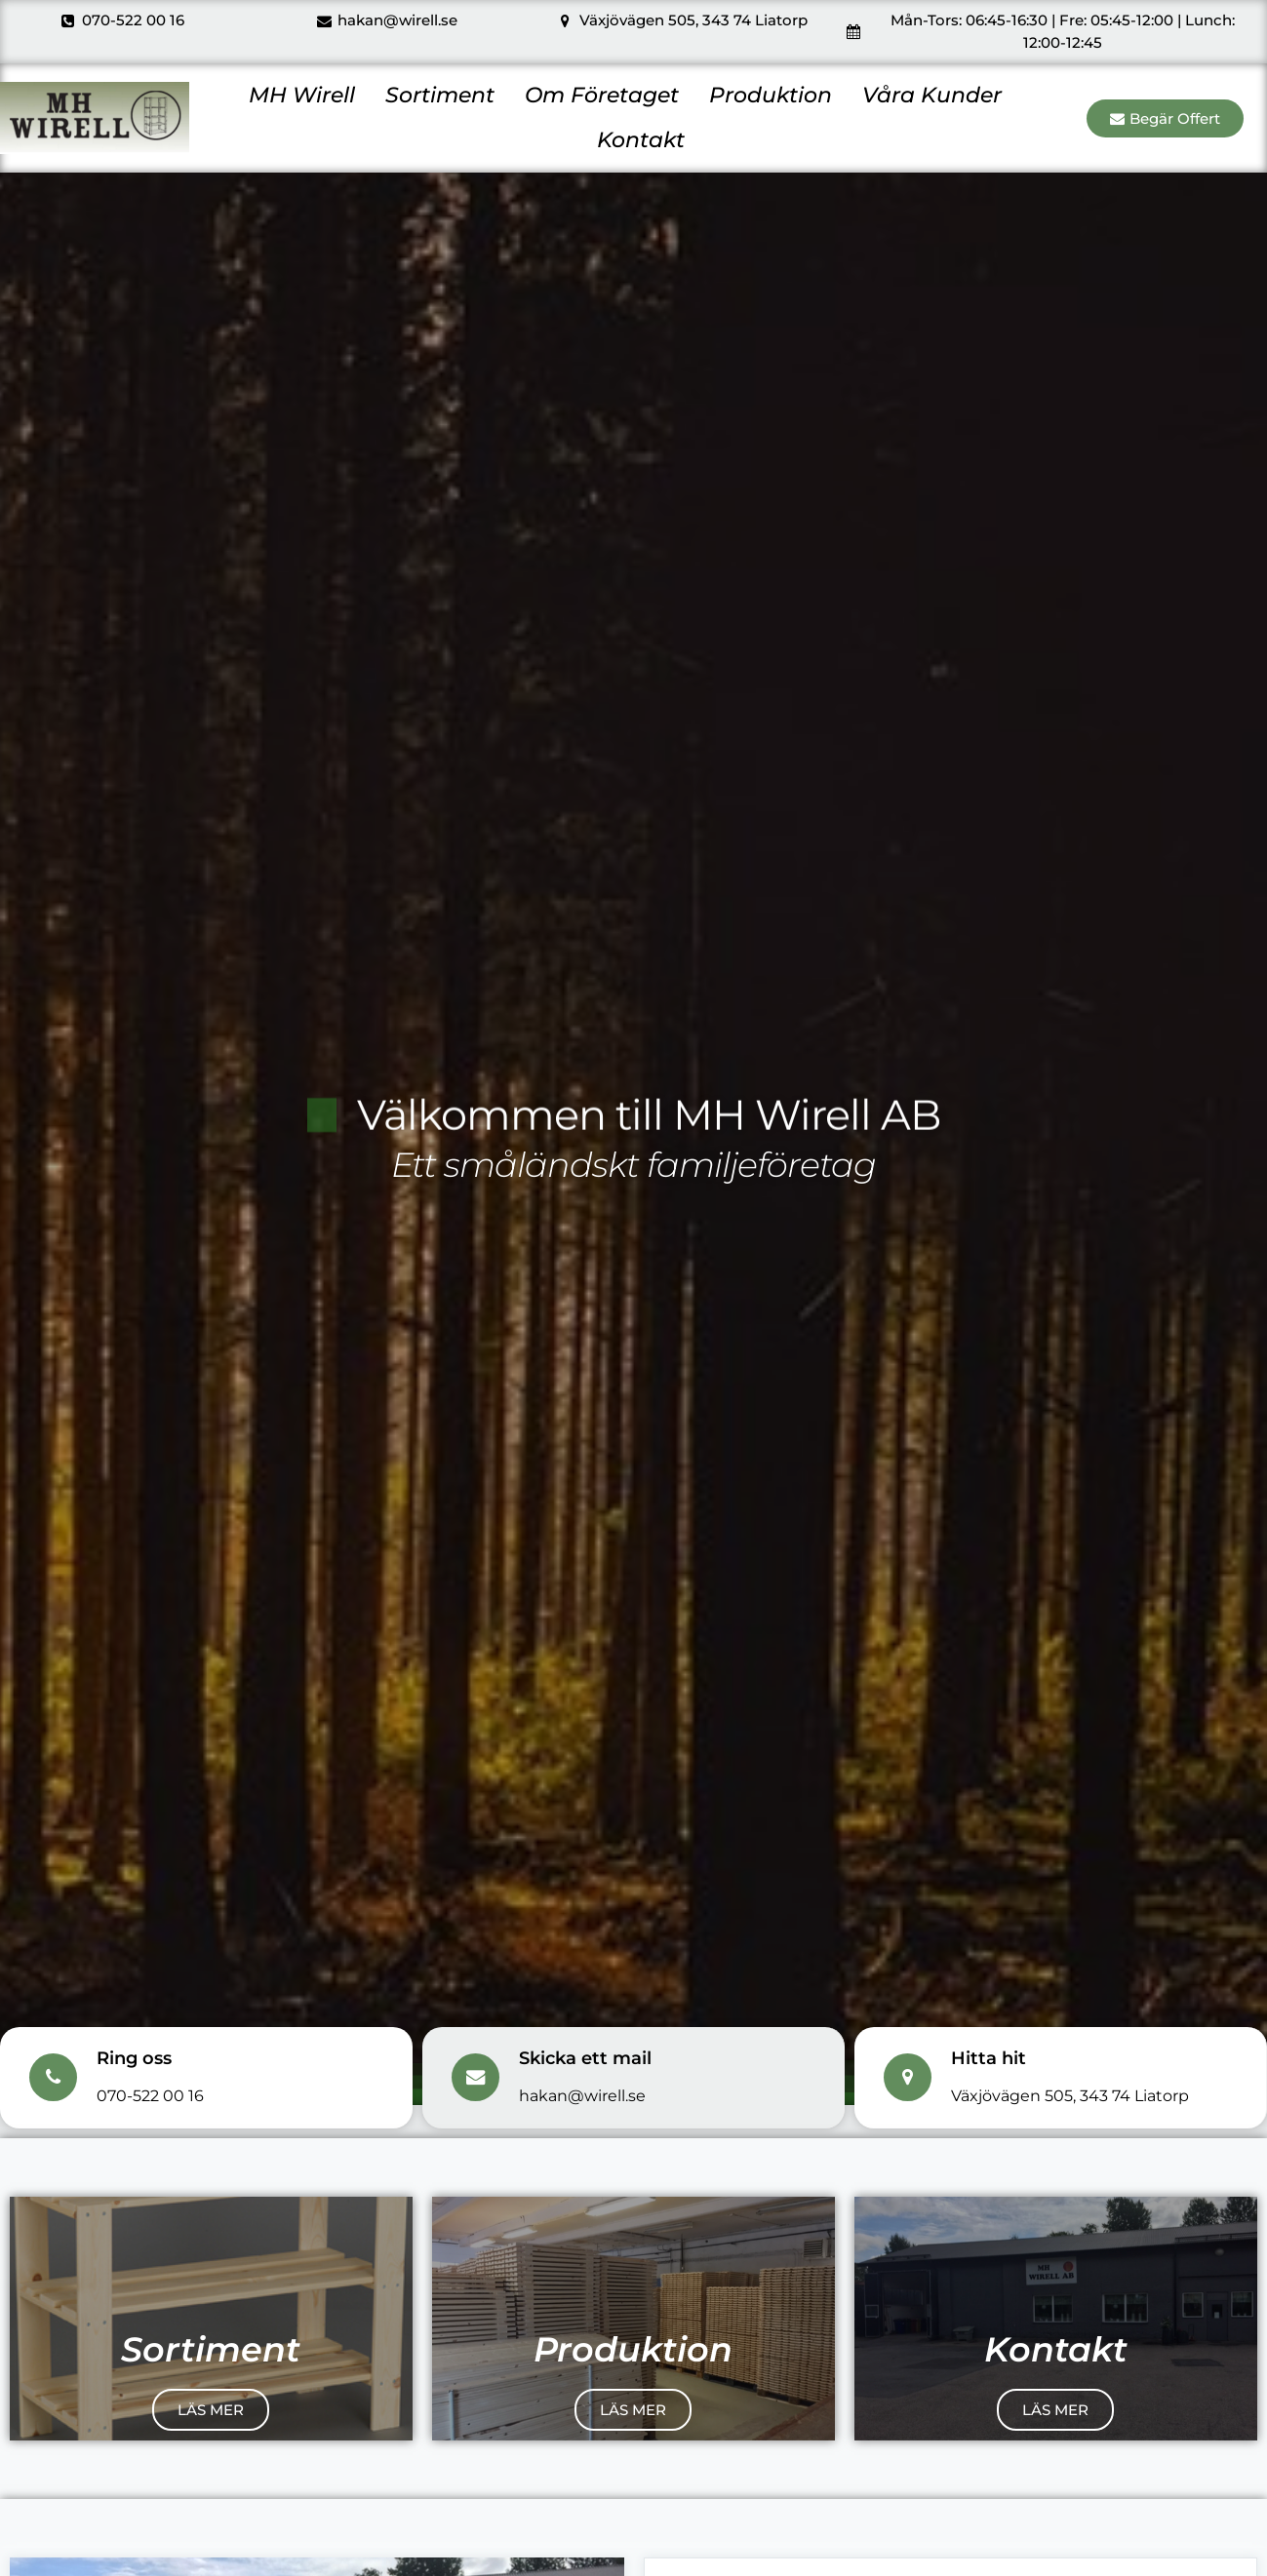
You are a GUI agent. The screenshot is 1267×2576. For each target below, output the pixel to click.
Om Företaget (602, 95)
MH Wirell (302, 95)
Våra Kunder (932, 95)
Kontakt (641, 140)
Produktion (770, 95)
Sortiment (440, 95)
